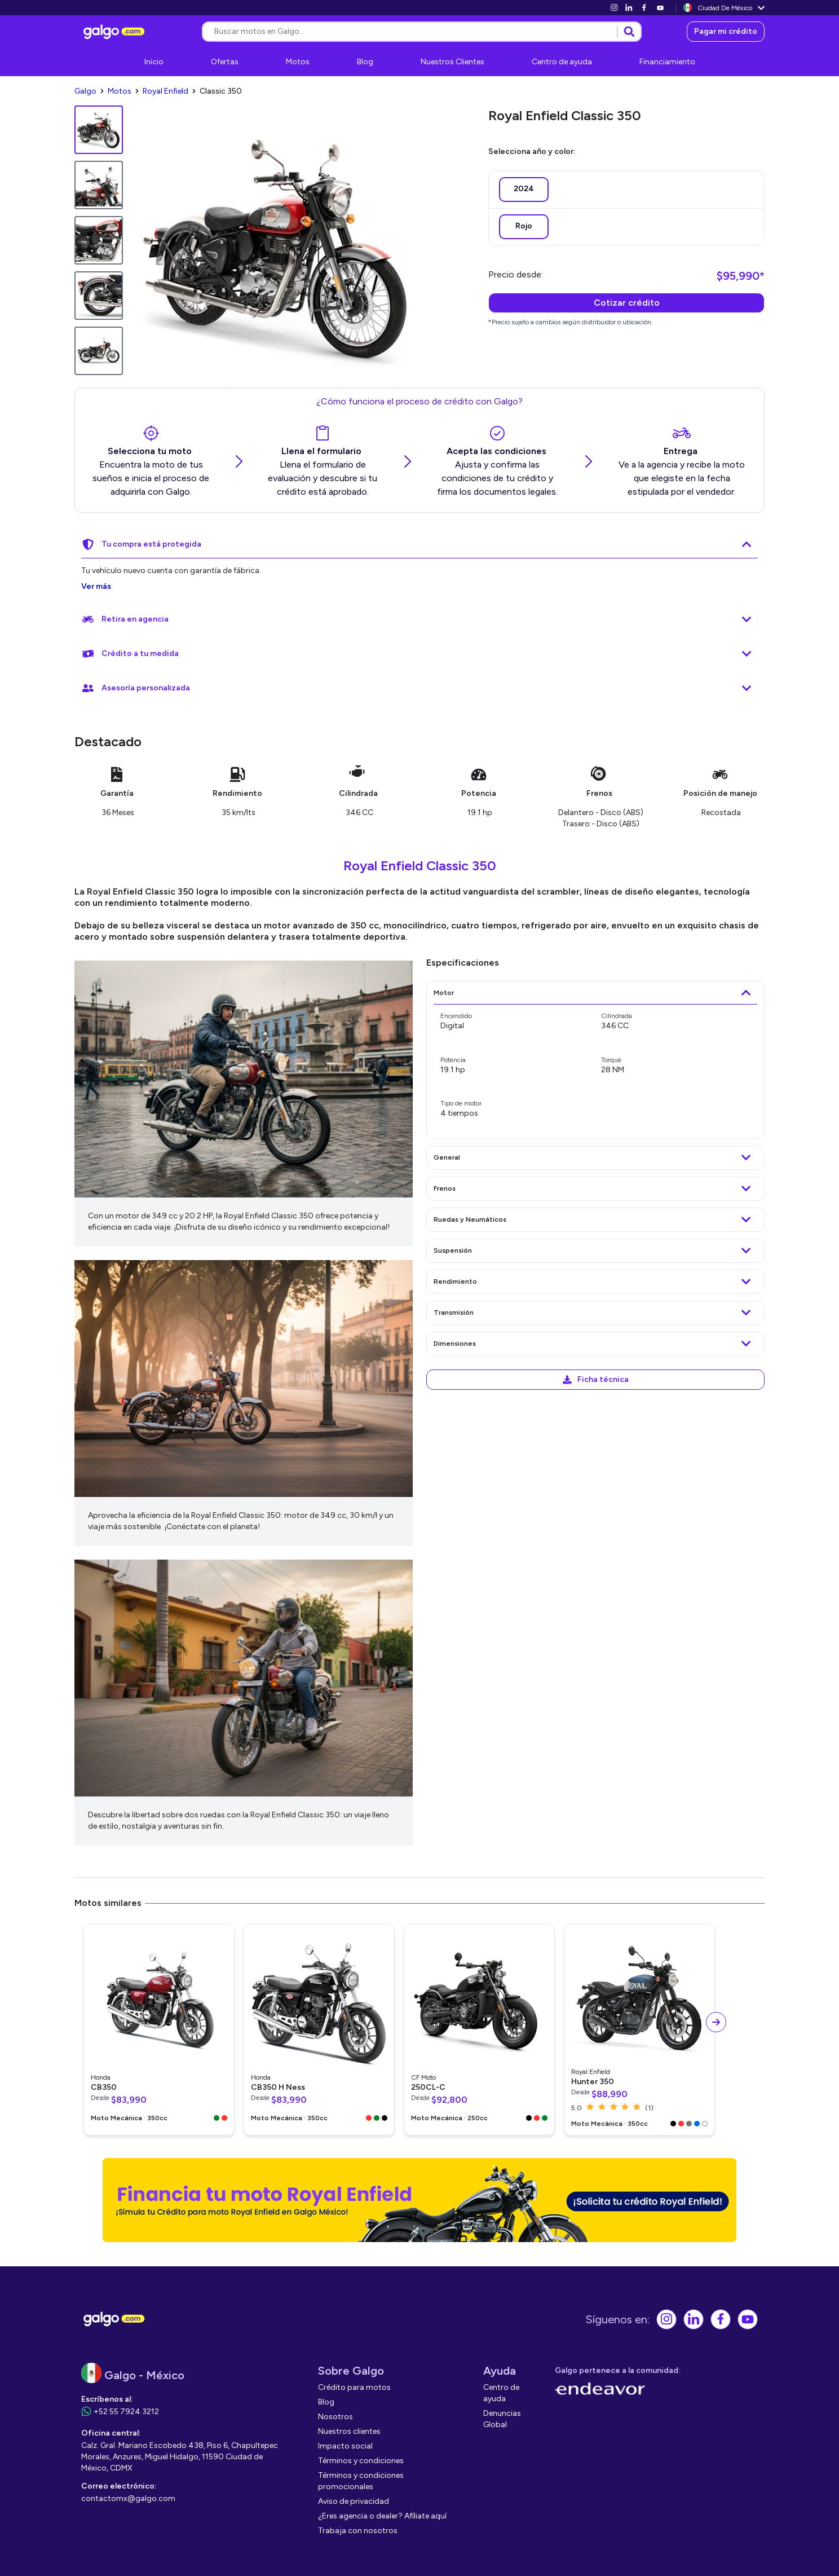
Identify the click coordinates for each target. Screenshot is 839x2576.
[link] (614, 7)
